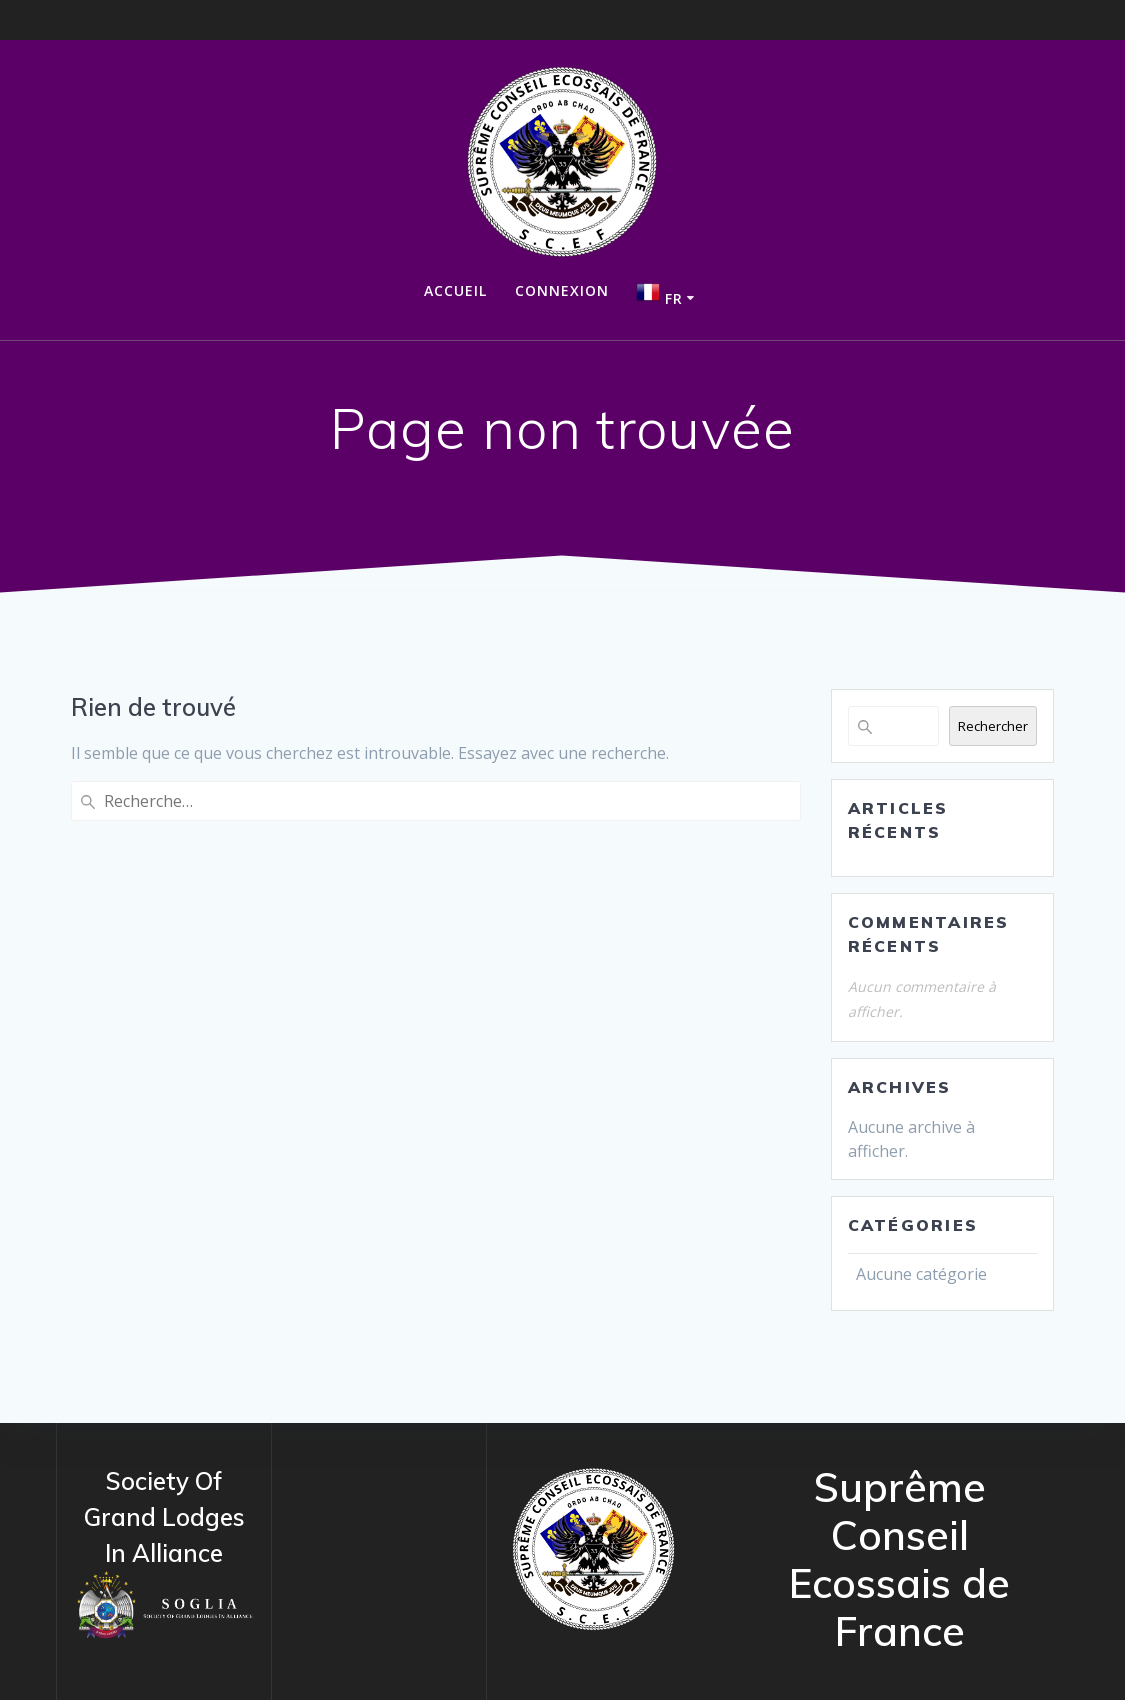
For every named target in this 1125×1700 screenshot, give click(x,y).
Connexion (562, 290)
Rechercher (993, 726)
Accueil (455, 290)
